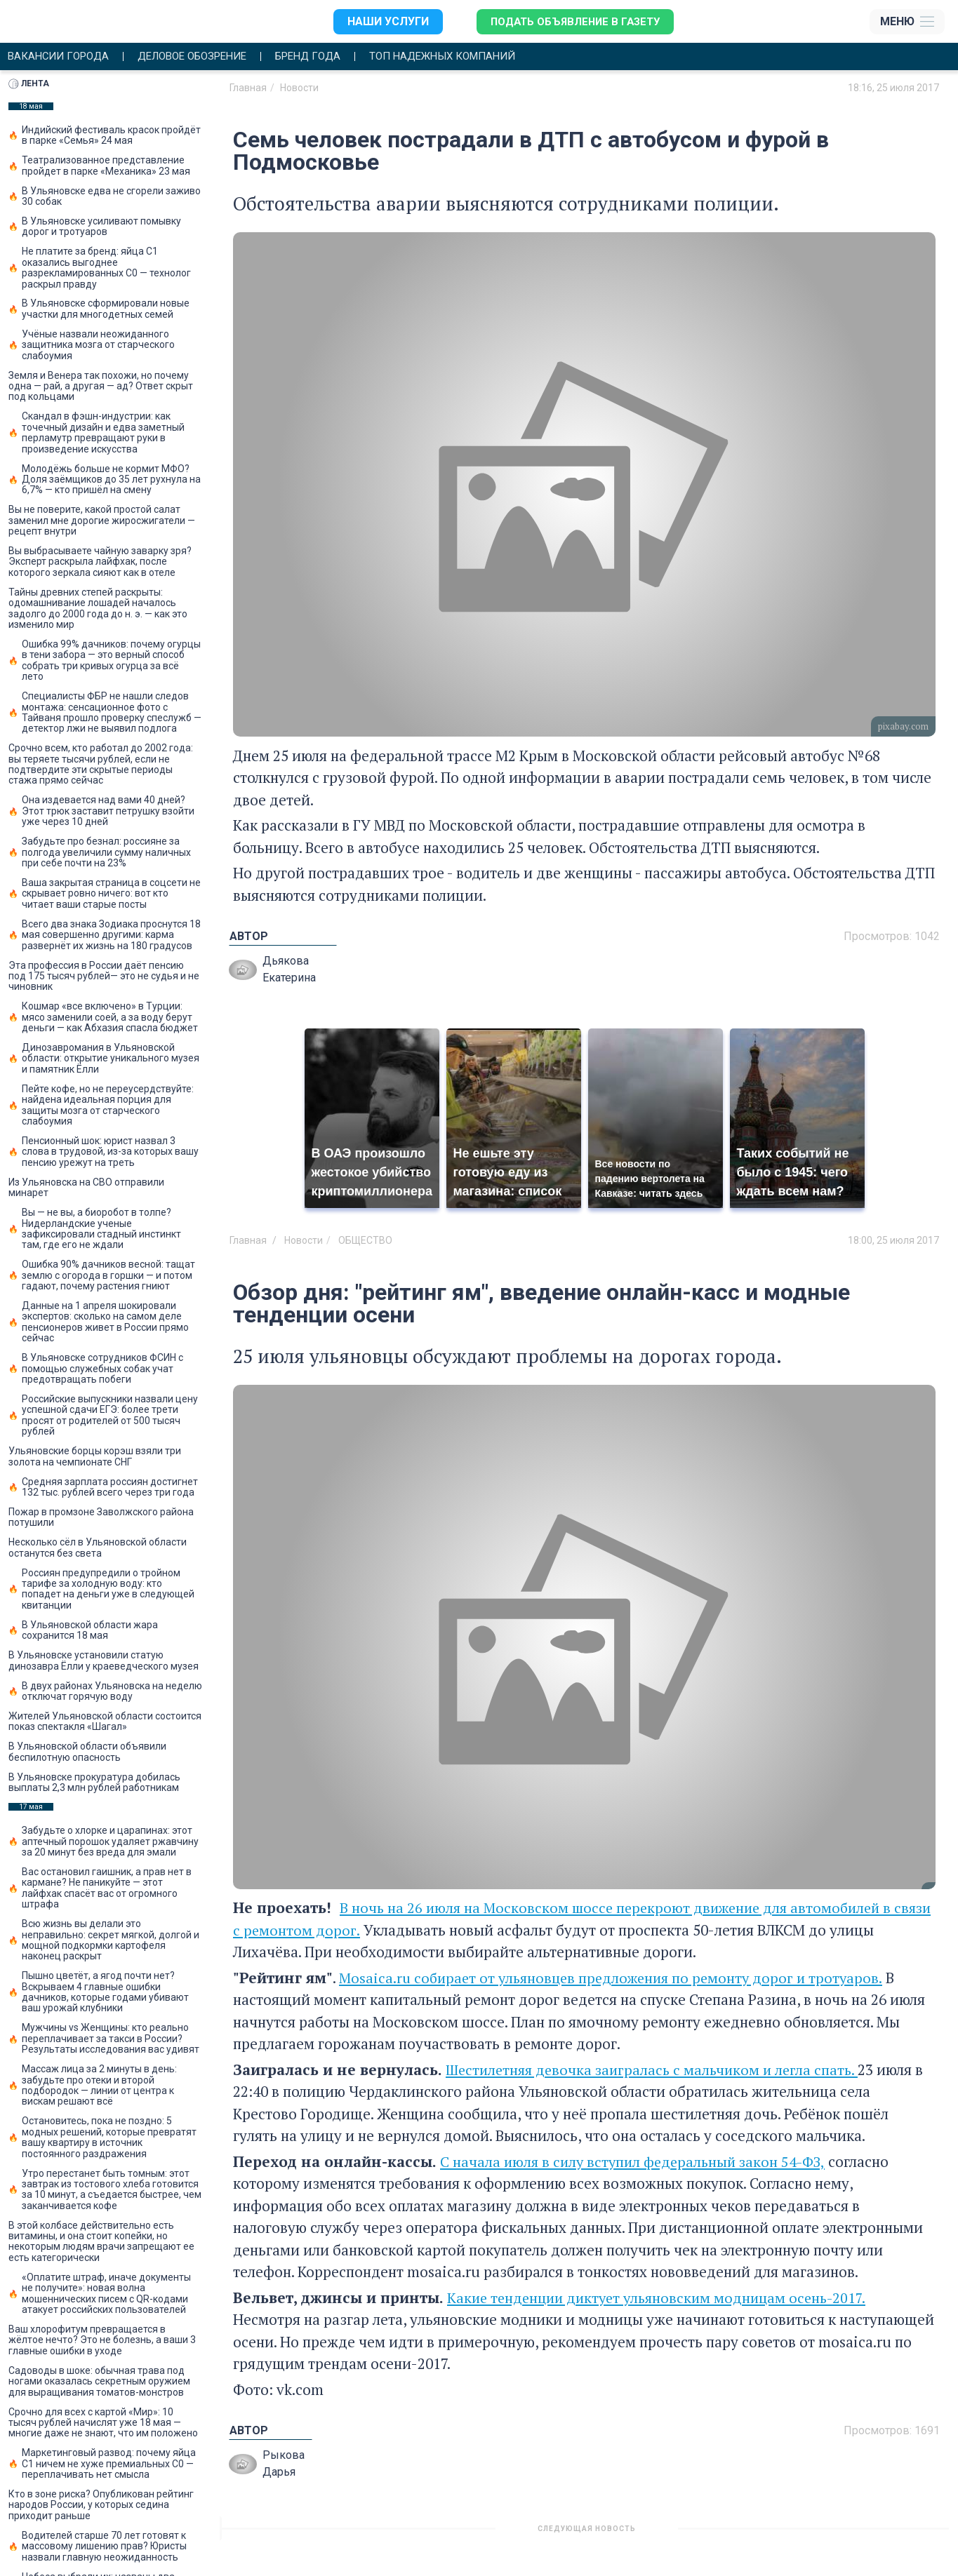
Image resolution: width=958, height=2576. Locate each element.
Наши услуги (382, 21)
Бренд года (330, 57)
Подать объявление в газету (573, 21)
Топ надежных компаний (474, 57)
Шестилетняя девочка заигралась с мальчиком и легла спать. (657, 2070)
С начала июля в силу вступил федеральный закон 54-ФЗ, (637, 2162)
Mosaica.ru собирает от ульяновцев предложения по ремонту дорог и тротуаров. (617, 1978)
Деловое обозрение (205, 57)
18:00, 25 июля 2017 (893, 1241)
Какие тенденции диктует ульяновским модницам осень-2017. (662, 2298)
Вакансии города (62, 57)
